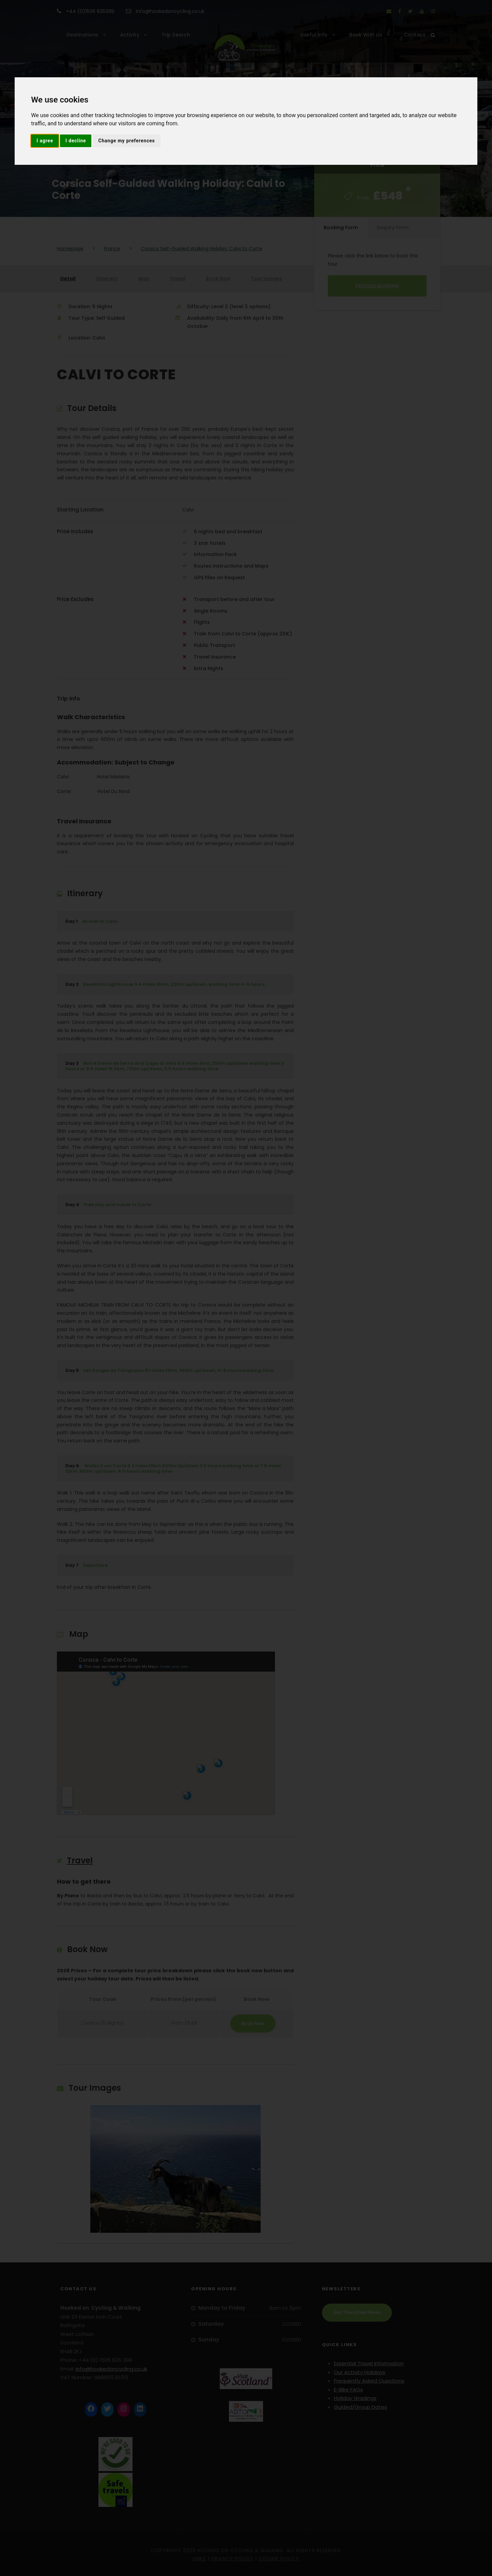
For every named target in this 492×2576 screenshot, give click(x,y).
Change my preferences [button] (126, 140)
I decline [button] (75, 140)
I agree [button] (44, 140)
